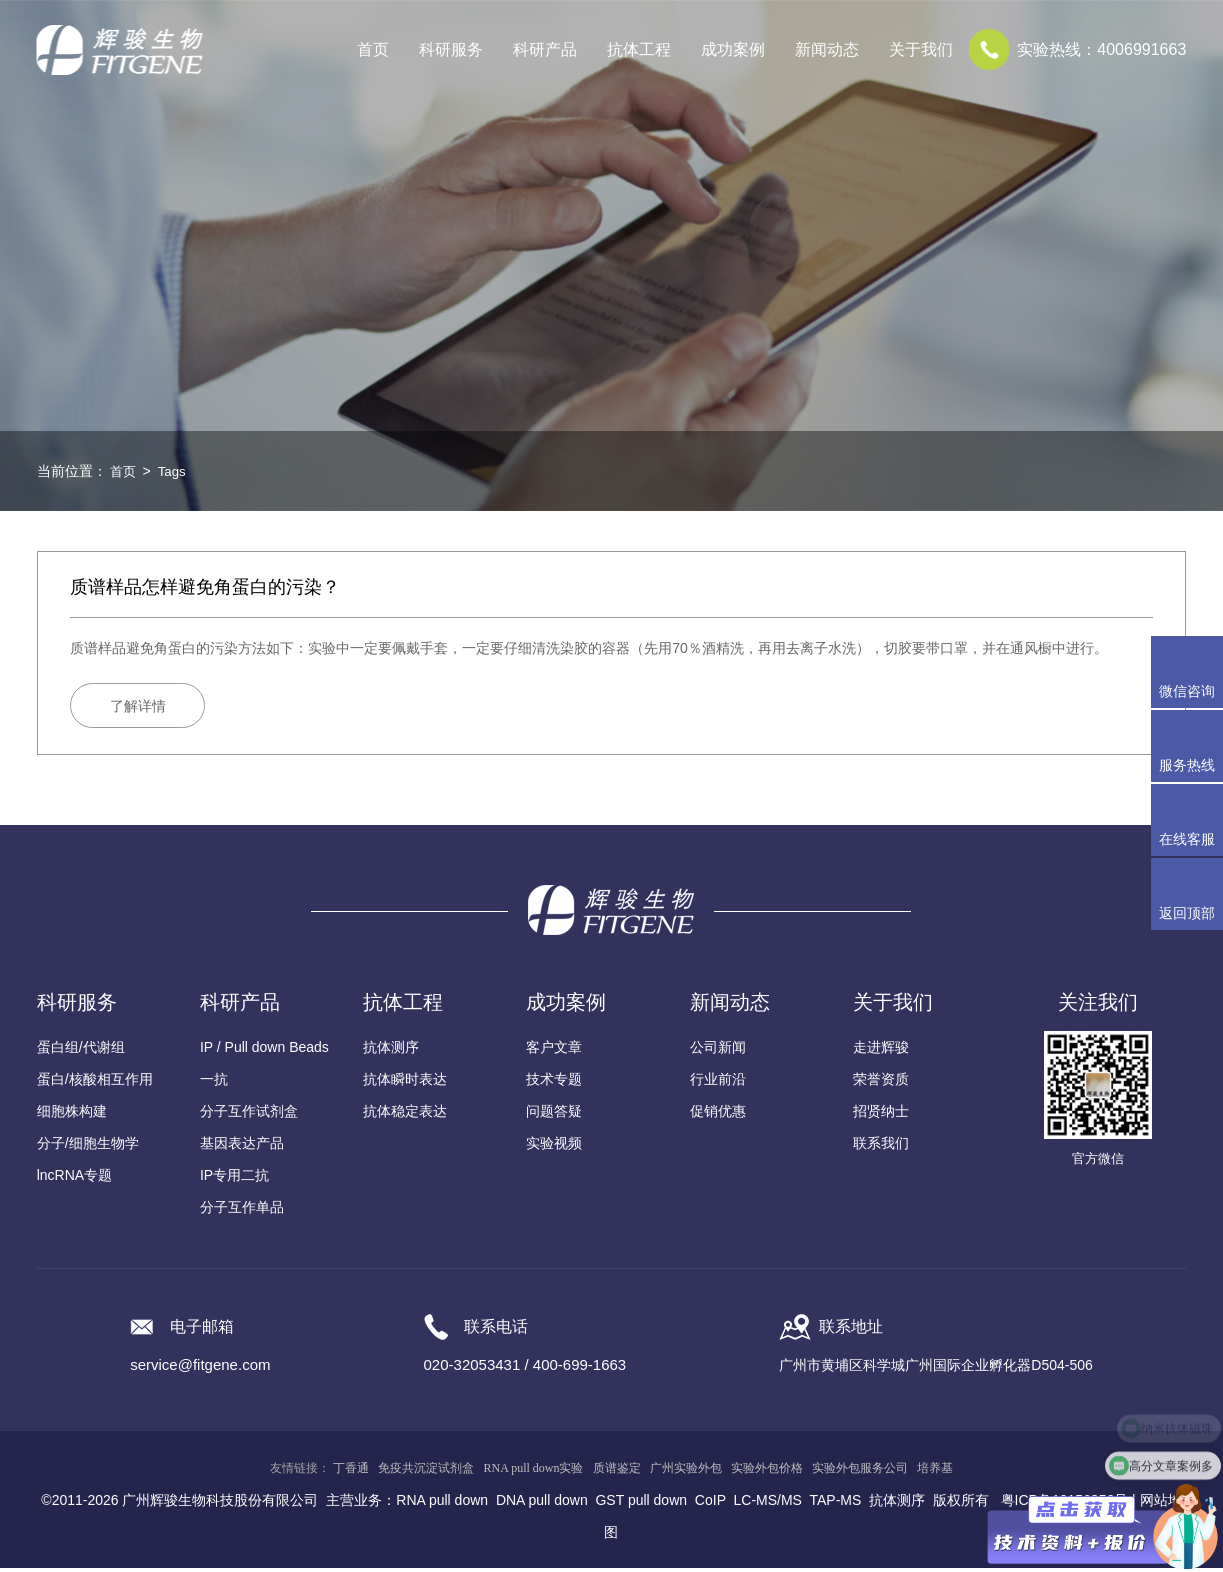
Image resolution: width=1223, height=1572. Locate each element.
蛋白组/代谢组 (81, 1051)
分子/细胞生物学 (88, 1147)
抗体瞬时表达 (405, 1083)
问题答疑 (554, 1115)
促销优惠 (718, 1115)
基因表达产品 (242, 1147)
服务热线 (1191, 746)
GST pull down (641, 1504)
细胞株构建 (72, 1115)
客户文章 (554, 1051)
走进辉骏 (881, 1051)
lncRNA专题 (74, 1179)
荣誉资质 (881, 1083)
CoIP (710, 1504)
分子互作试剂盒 (249, 1115)
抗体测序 (391, 1051)
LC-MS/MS (768, 1504)
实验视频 (554, 1147)
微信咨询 (1187, 691)
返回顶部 (1187, 913)
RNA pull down (442, 1504)
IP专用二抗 (234, 1179)
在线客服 (1187, 839)
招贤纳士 (881, 1115)
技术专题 (554, 1083)
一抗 (214, 1083)
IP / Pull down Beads (264, 1051)
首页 (373, 49)
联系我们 (881, 1147)
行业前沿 (718, 1083)
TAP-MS (835, 1504)
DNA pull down (542, 1504)
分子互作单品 (242, 1211)
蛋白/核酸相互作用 (95, 1083)
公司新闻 (718, 1051)
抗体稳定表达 (405, 1115)
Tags (175, 471)
